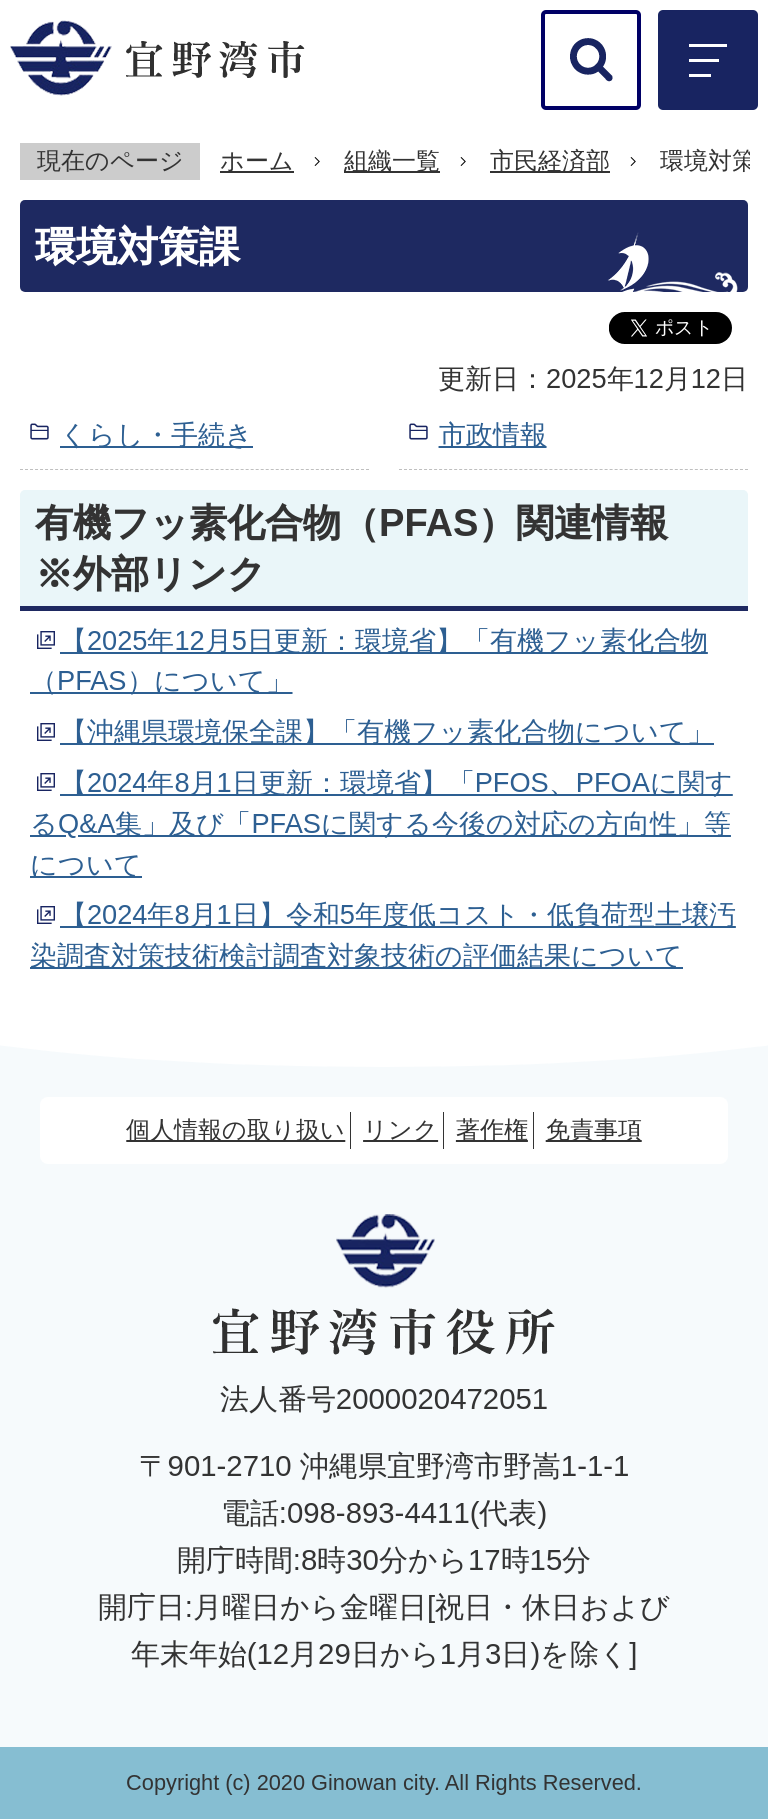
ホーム (257, 160)
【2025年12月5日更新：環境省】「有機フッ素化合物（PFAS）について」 (369, 661)
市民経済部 (550, 160)
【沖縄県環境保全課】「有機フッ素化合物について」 (387, 731)
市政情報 (493, 434)
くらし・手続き (156, 434)
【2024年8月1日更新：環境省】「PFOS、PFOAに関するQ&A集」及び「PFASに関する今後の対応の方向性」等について (381, 823)
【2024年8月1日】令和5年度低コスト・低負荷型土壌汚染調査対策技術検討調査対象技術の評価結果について (383, 935)
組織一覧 (392, 160)
